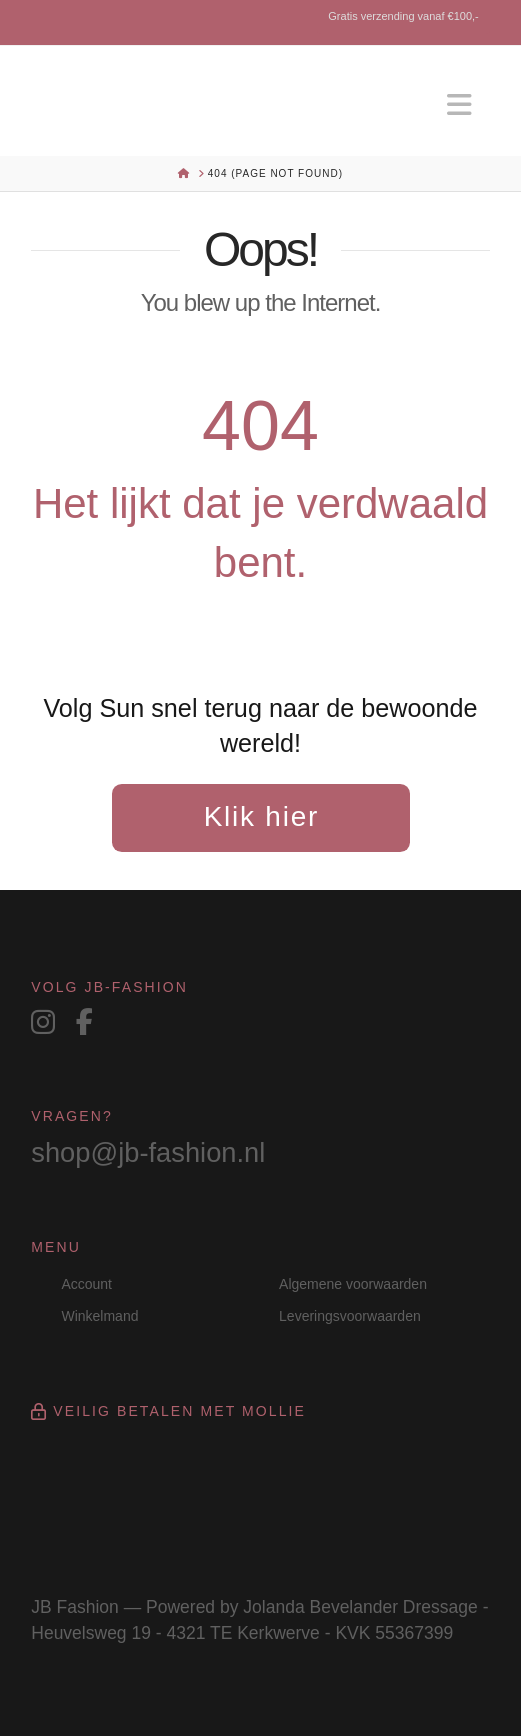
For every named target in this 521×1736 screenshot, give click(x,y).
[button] (460, 105)
